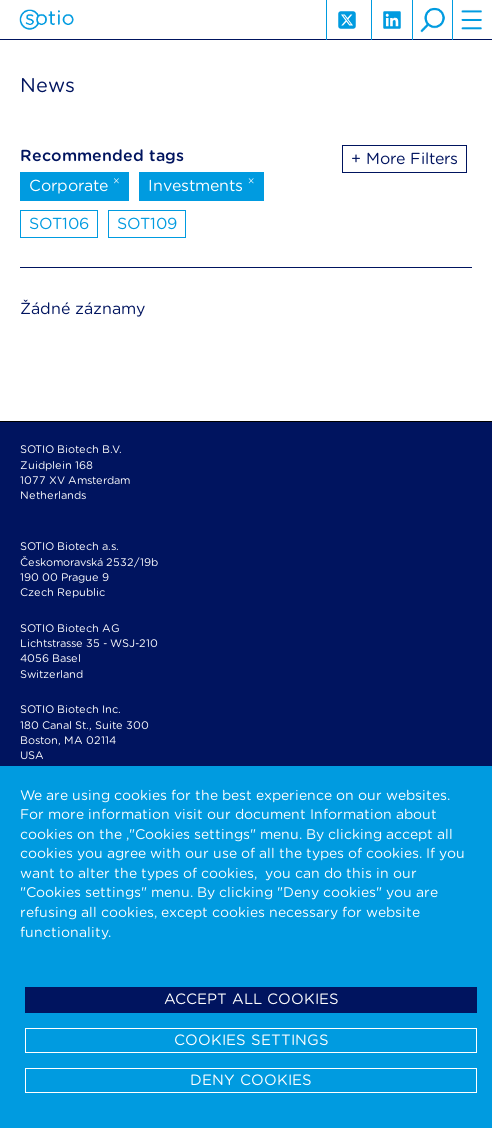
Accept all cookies (251, 999)
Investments (201, 184)
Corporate (74, 184)
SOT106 (59, 223)
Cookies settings (251, 1040)
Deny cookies (251, 1080)
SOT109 (147, 223)
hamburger (472, 20)
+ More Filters (404, 158)
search (432, 20)
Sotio (46, 20)
